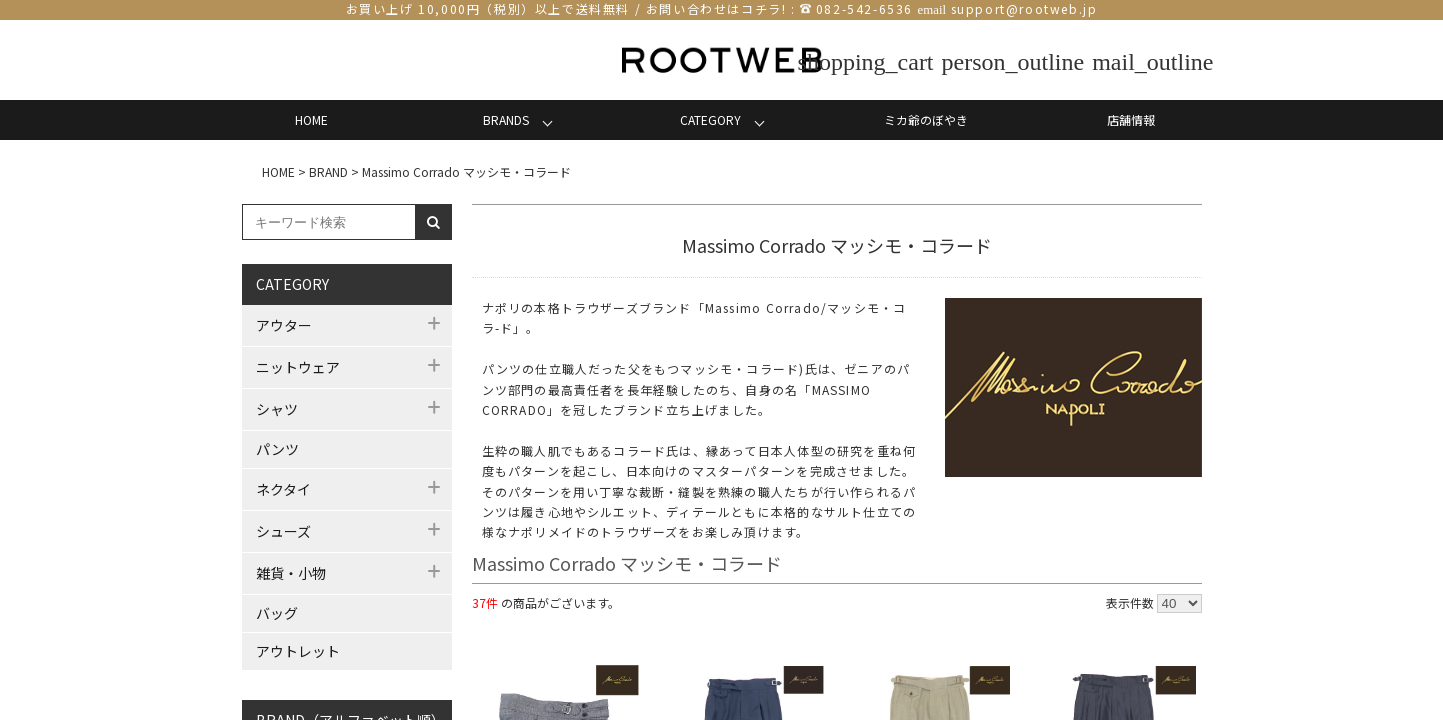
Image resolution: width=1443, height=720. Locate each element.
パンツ (277, 449)
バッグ (277, 613)
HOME (311, 119)
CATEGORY (710, 119)
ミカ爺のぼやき (926, 119)
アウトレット (298, 651)
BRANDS (506, 119)
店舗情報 (1131, 119)
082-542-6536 (864, 8)
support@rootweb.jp (1024, 8)
